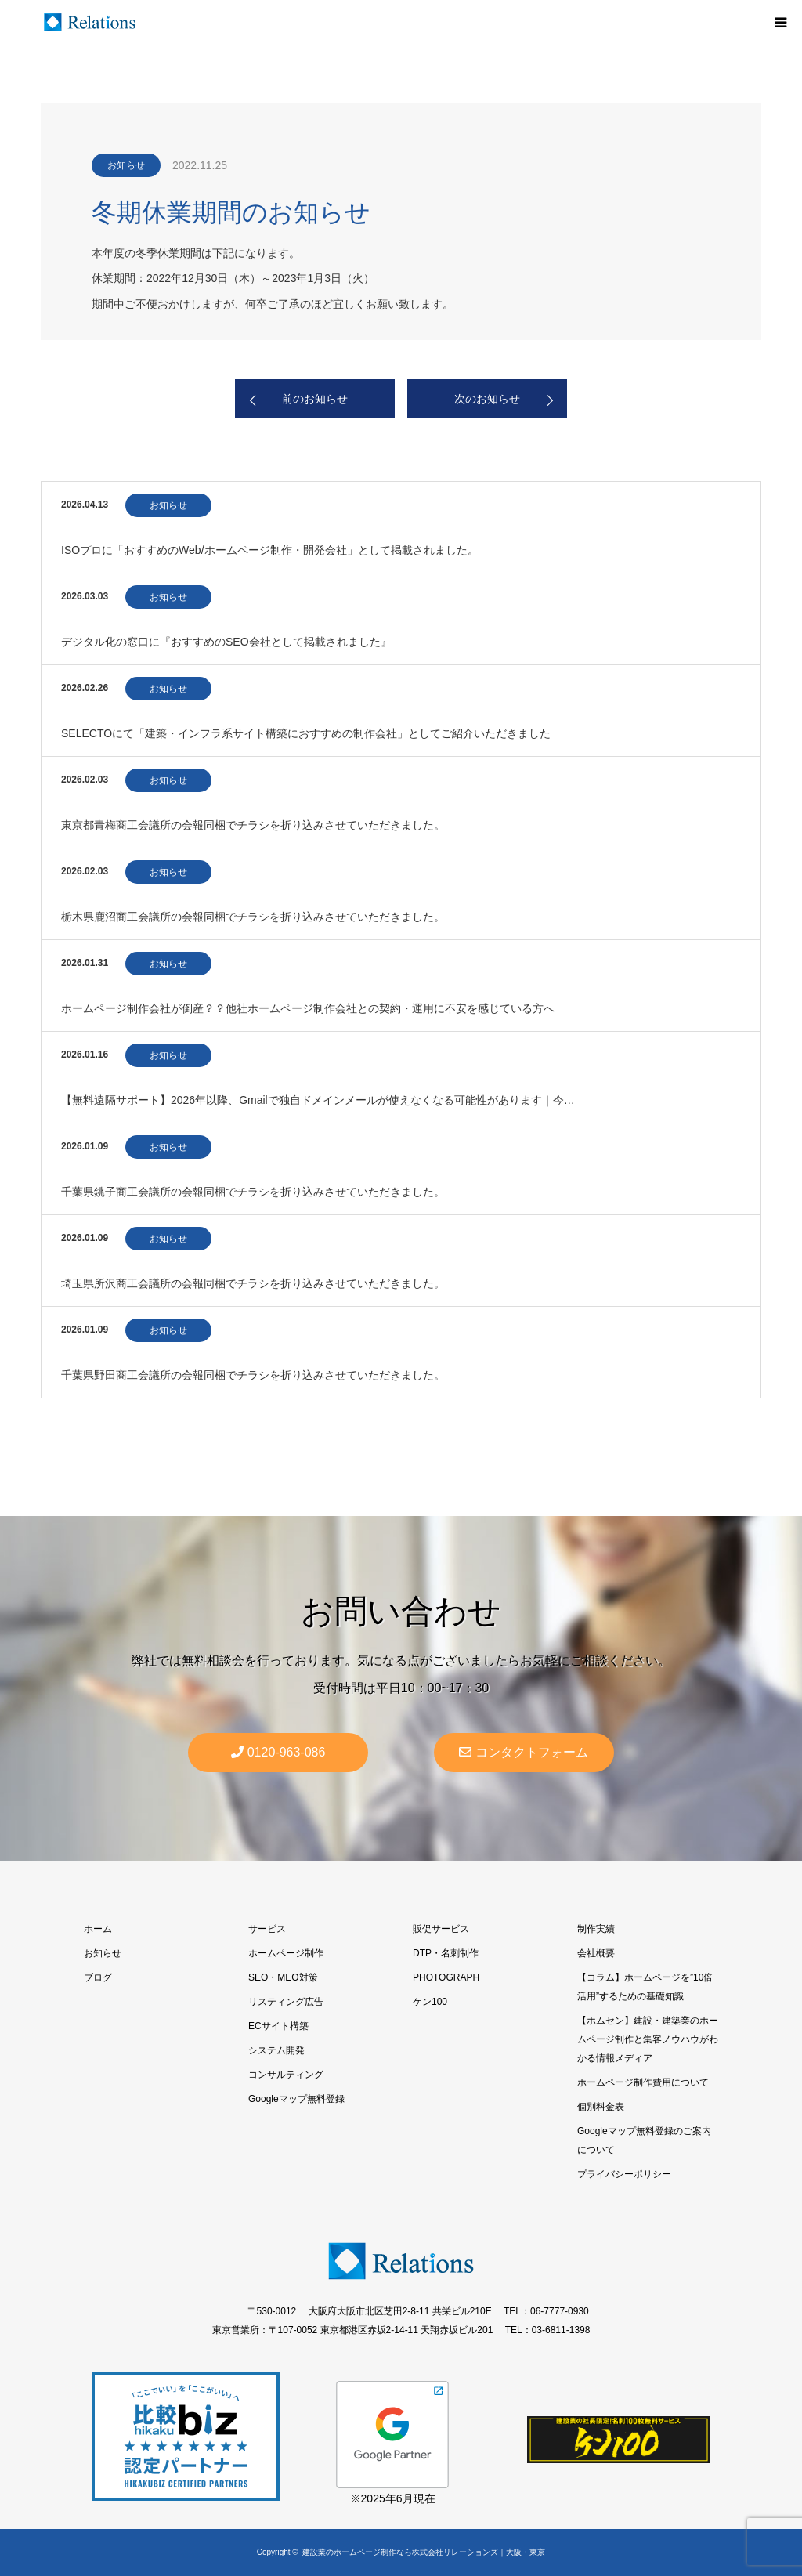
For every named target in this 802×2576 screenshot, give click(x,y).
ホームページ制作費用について (643, 2082)
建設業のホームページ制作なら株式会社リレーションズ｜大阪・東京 (423, 2552)
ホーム (98, 1928)
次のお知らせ (487, 399)
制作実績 (596, 1928)
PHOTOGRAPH (446, 1977)
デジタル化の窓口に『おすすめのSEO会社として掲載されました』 (226, 641)
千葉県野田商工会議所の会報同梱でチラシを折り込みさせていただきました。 (253, 1375)
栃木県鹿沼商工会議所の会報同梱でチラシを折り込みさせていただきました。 (253, 916)
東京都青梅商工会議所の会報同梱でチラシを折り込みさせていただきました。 (253, 825)
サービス (267, 1928)
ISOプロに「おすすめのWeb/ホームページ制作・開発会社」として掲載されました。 (270, 550)
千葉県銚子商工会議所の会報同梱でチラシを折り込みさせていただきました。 (253, 1191)
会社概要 (596, 1953)
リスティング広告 (285, 2001)
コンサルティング (285, 2074)
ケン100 (430, 2001)
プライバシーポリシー (624, 2174)
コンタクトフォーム (523, 1752)
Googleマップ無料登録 (296, 2098)
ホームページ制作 (285, 1953)
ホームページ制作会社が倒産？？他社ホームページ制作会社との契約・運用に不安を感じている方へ (308, 1008)
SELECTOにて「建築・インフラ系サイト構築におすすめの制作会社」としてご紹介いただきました (306, 733)
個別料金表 (600, 2106)
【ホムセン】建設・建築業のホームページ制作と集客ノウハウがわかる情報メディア (647, 2039)
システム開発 (276, 2050)
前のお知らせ (315, 399)
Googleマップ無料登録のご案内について (644, 2140)
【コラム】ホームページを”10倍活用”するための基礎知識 (645, 1987)
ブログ (98, 1977)
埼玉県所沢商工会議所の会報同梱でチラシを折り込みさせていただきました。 (253, 1283)
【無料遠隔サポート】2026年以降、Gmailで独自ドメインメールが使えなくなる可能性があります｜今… (318, 1100)
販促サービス (441, 1928)
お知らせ (126, 165)
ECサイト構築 (278, 2026)
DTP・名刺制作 (446, 1953)
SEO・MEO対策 (283, 1977)
